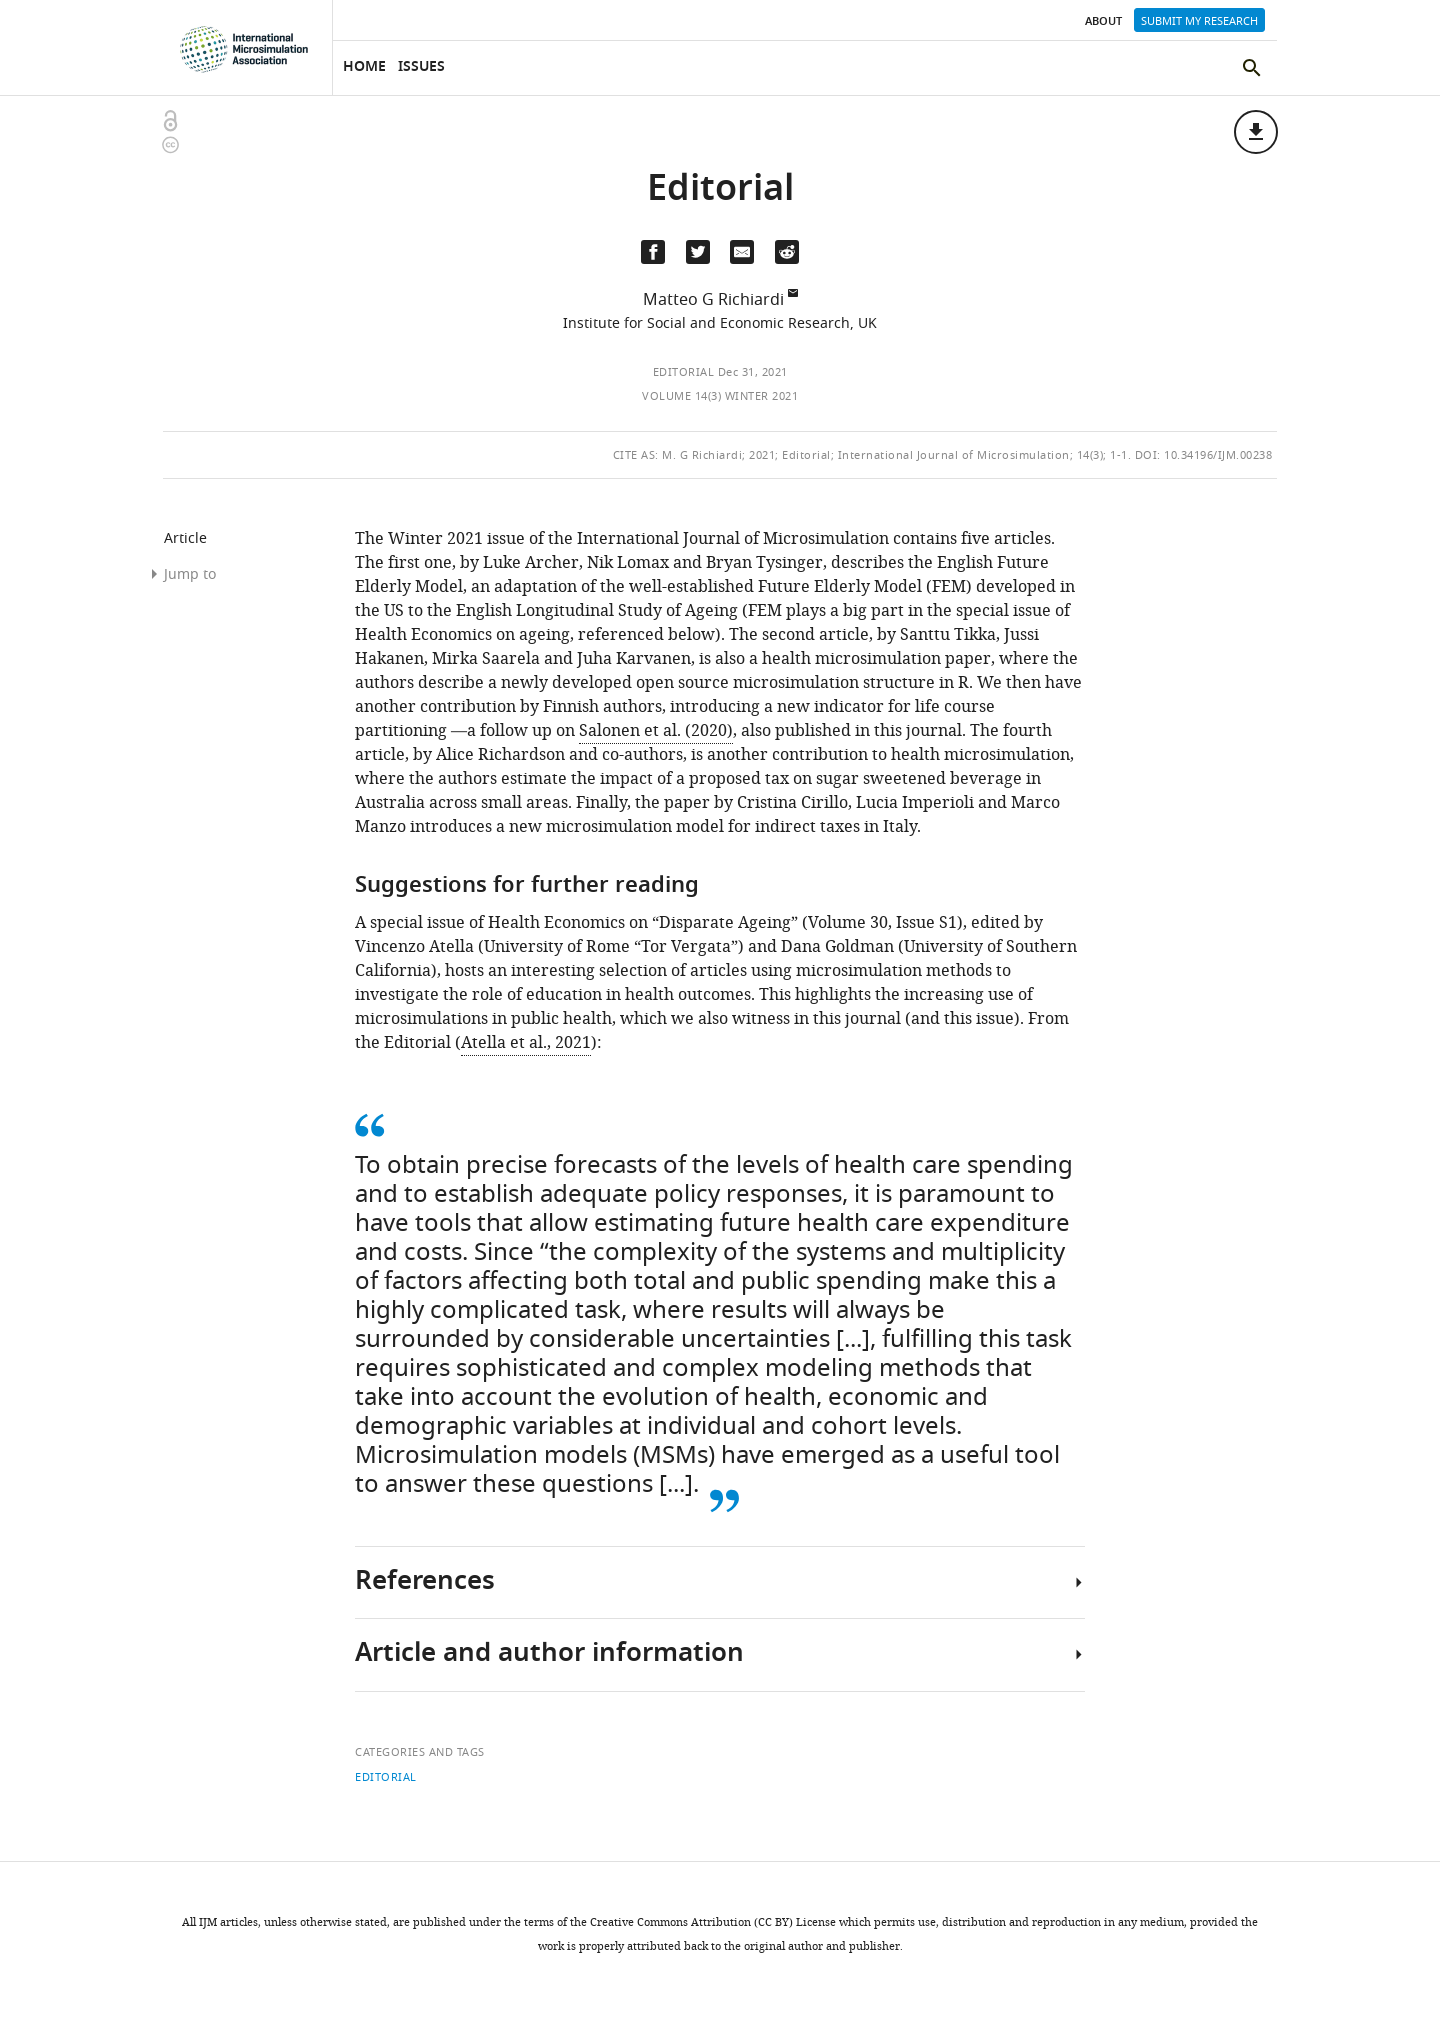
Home (364, 67)
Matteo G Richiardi (713, 300)
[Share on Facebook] (653, 252)
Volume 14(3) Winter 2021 (720, 396)
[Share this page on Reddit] (787, 252)
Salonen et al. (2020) (656, 731)
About (1103, 22)
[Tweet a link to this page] (698, 252)
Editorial (684, 372)
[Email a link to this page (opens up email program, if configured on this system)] (742, 252)
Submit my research (1199, 21)
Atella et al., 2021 (526, 1043)
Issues (421, 67)
